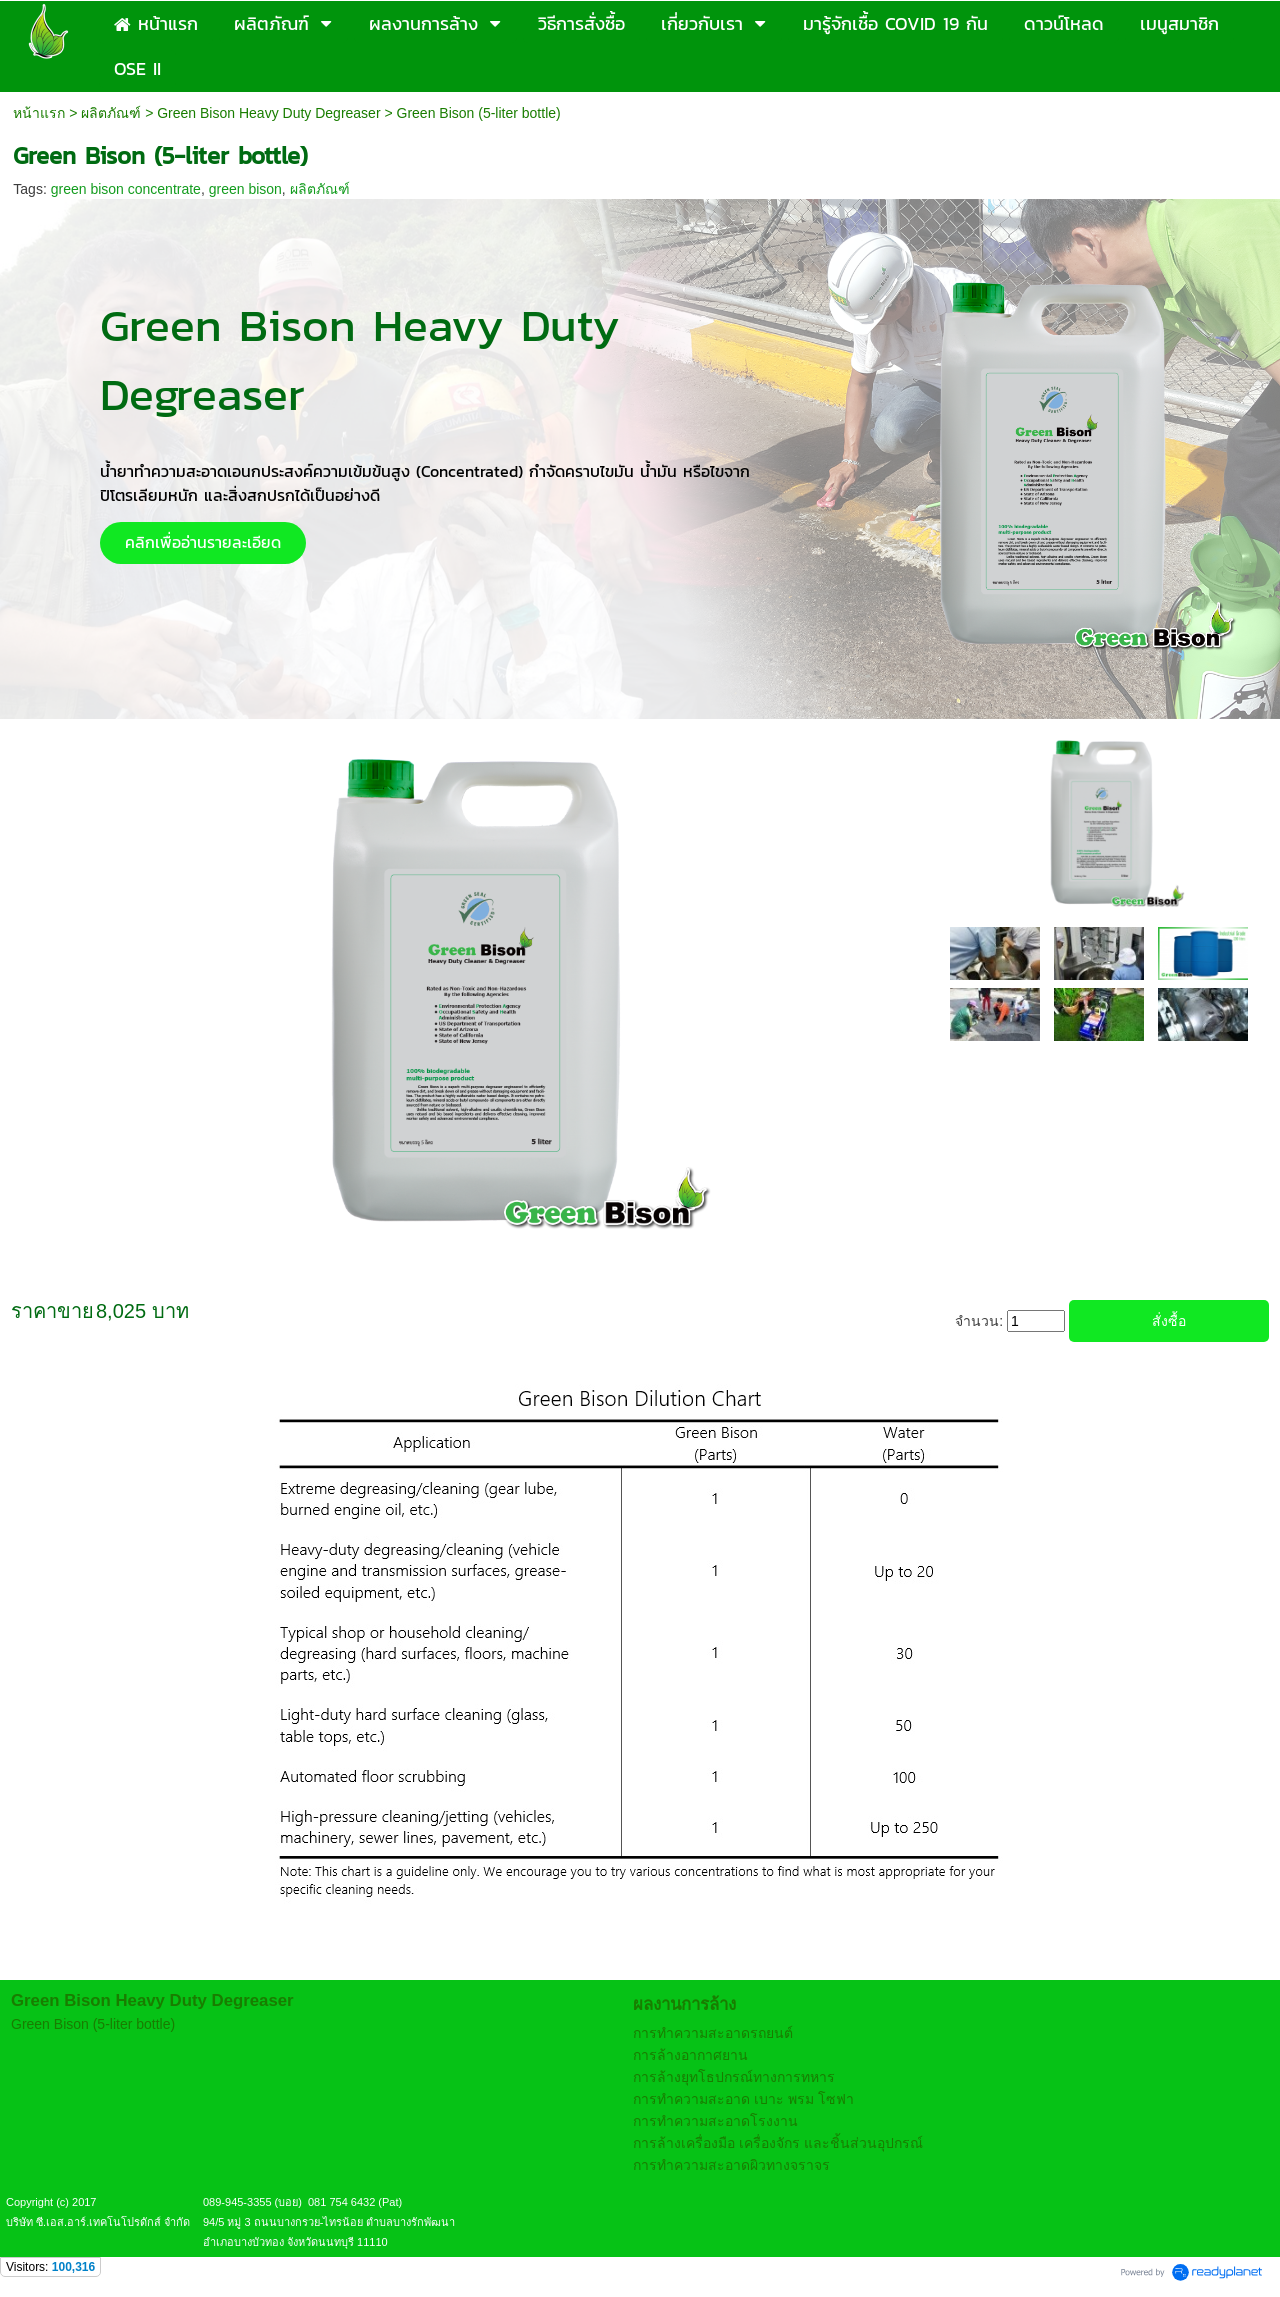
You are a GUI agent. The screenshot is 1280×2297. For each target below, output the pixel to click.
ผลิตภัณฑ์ (111, 113)
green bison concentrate (126, 189)
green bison (245, 189)
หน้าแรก (39, 113)
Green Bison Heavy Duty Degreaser (268, 113)
